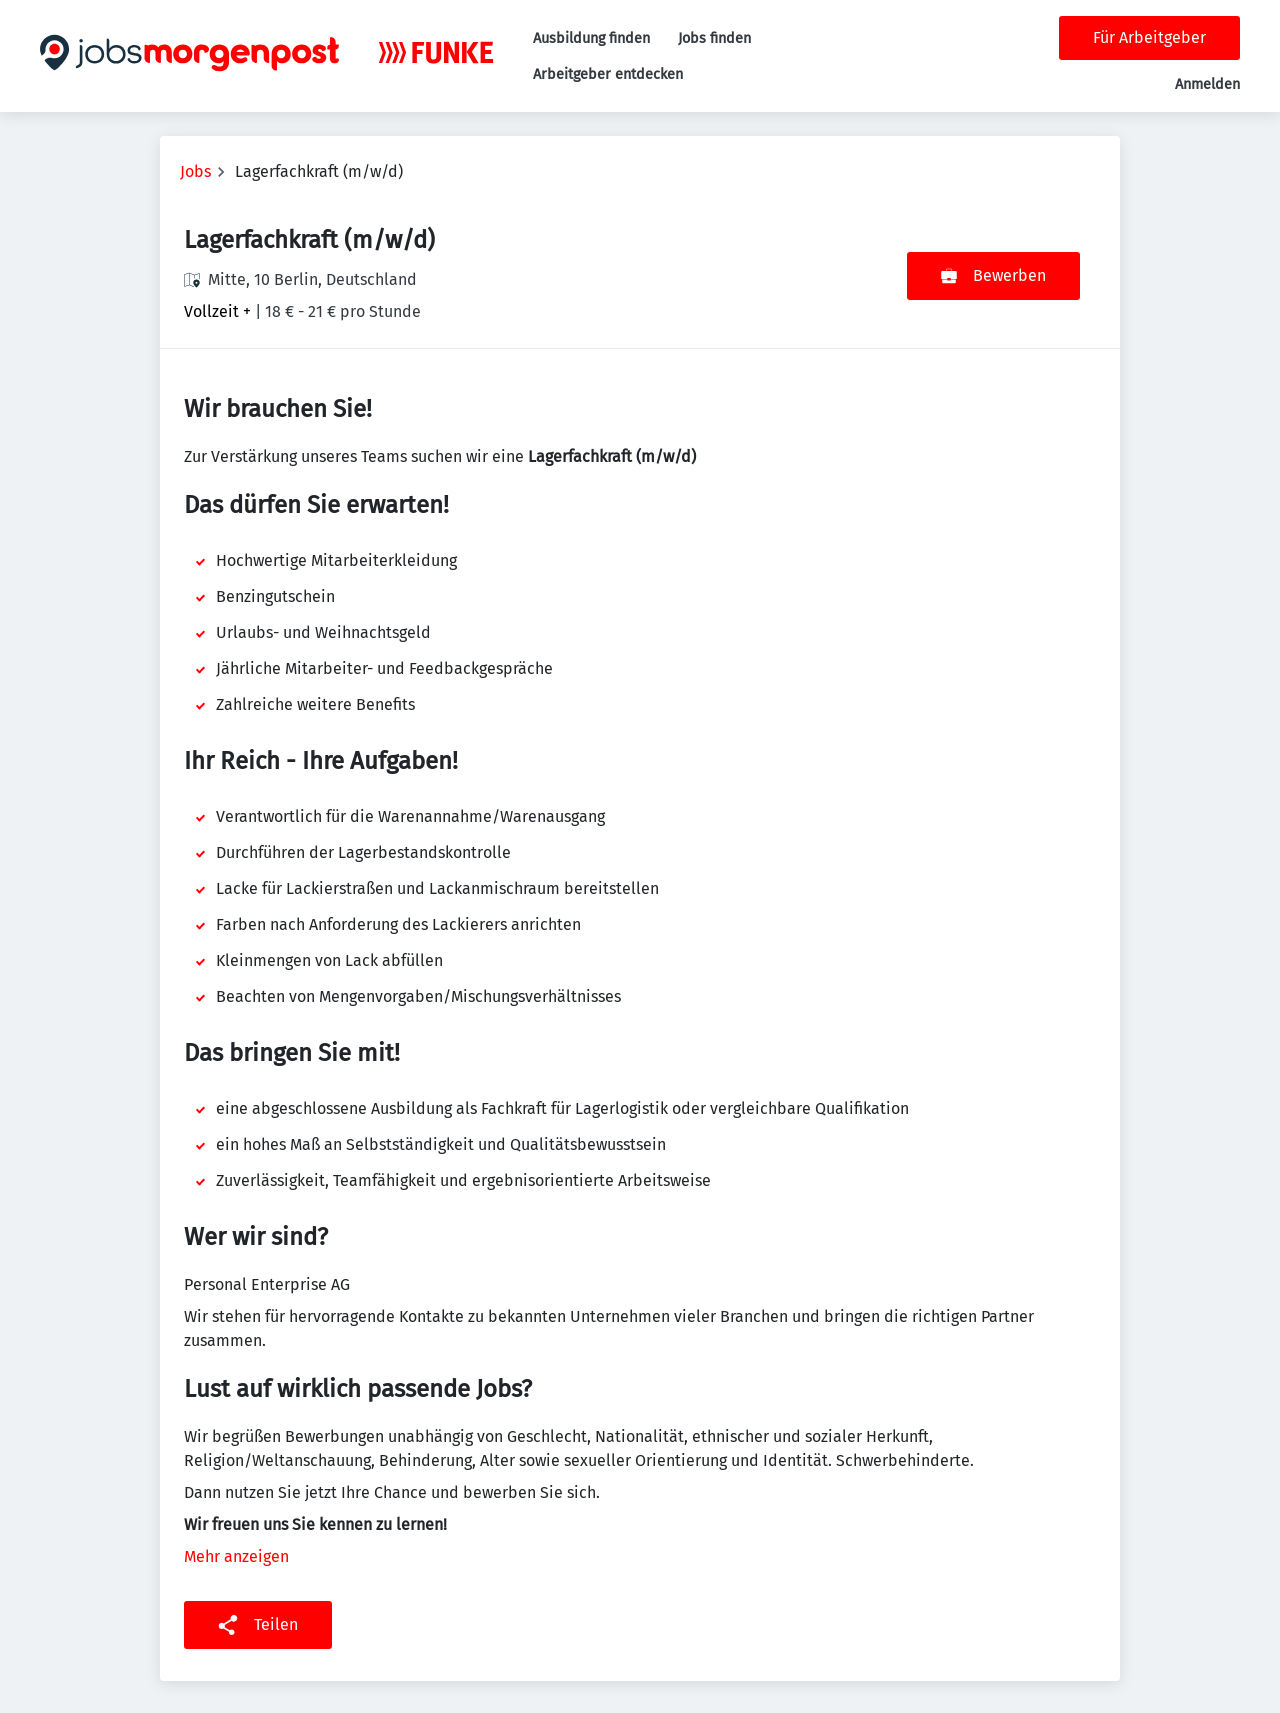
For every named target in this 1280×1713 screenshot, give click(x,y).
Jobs (195, 171)
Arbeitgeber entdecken (608, 74)
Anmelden (1207, 84)
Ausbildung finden (591, 38)
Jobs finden (714, 38)
